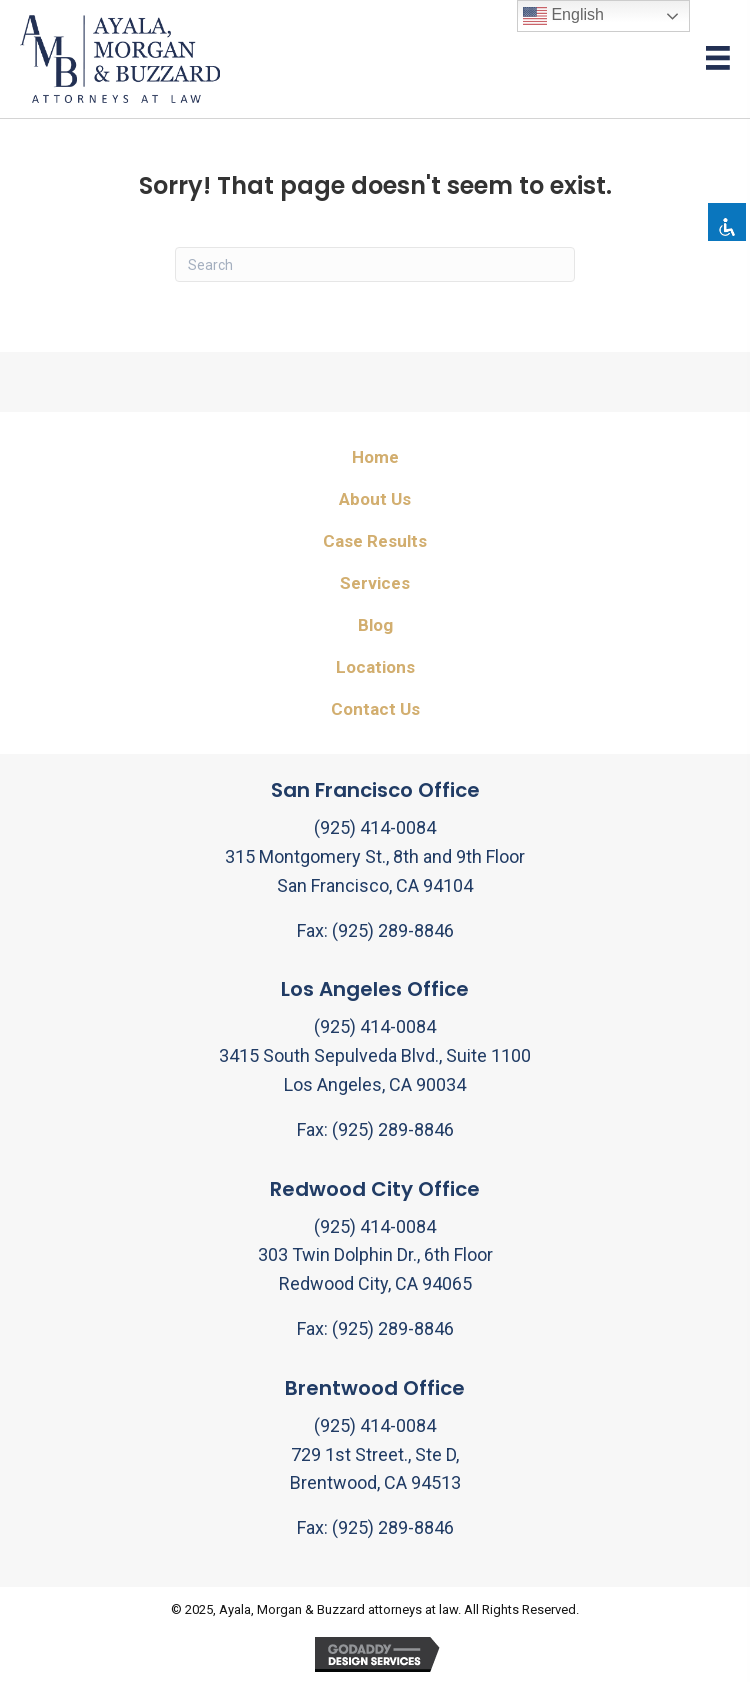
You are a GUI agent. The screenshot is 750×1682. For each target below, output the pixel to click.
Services (375, 583)
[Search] (375, 264)
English (563, 16)
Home (375, 457)
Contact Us (375, 709)
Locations (375, 667)
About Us (375, 499)
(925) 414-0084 (375, 827)
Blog (375, 625)
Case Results (375, 541)
